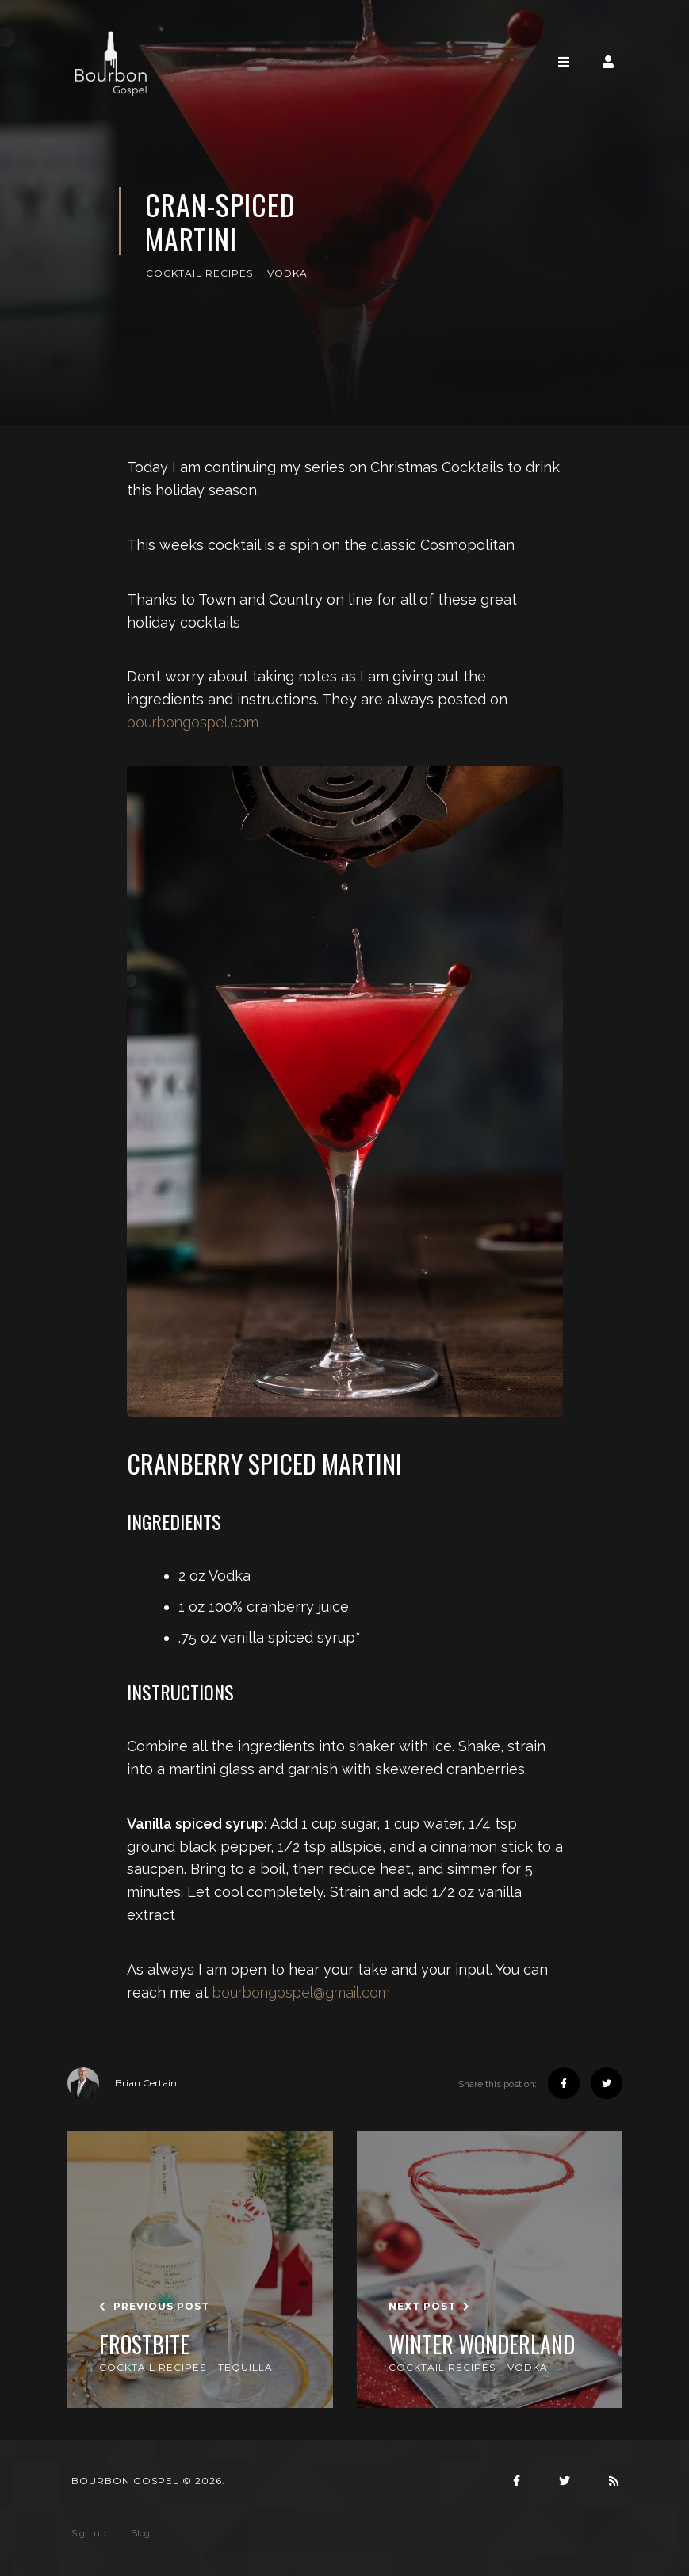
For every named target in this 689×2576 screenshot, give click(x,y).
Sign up (88, 2533)
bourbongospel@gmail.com (301, 1992)
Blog (140, 2533)
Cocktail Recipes (199, 273)
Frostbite (144, 2344)
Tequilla (245, 2367)
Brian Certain (122, 2083)
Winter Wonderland (482, 2344)
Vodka (287, 273)
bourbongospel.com (192, 722)
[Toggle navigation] (564, 62)
